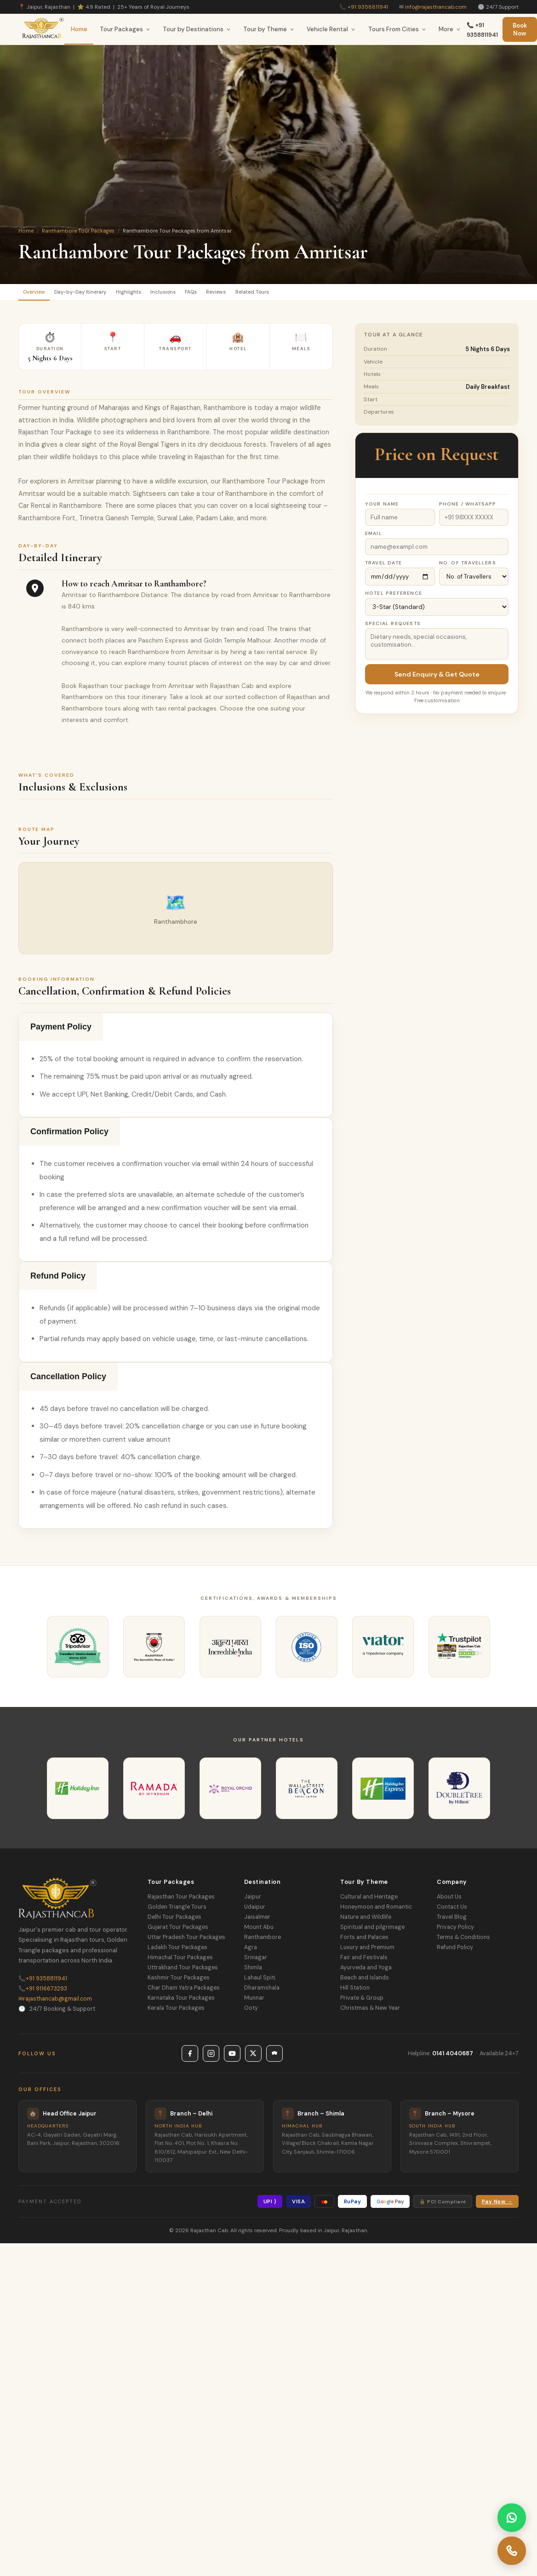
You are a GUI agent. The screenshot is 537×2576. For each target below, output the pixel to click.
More (450, 29)
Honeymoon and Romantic (376, 1911)
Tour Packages (125, 29)
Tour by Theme (268, 29)
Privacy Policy (455, 1931)
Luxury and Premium (367, 1951)
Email (373, 537)
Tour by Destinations (197, 29)
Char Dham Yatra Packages (184, 1992)
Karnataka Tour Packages (181, 2002)
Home (79, 29)
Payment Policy (60, 1030)
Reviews (279, 294)
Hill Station (355, 1992)
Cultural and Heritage (369, 1901)
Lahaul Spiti (259, 1981)
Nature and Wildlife (365, 1921)
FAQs (243, 294)
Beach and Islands (364, 1981)
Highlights (160, 294)
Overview (40, 294)
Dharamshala (262, 1992)
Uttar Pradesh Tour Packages (186, 1941)
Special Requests (393, 628)
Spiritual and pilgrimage (372, 1931)
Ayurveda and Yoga (366, 1971)
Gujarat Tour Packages (178, 1931)
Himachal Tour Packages (180, 1961)
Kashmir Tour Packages (179, 1981)
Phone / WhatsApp (468, 508)
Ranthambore (262, 1941)
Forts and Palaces (364, 1941)
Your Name (382, 508)
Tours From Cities (397, 29)
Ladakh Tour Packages (177, 1951)
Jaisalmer (257, 1921)
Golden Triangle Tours (177, 1911)
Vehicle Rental (331, 29)
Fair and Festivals (364, 1961)
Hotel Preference (393, 597)
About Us (449, 1901)
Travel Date (383, 567)
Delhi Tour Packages (174, 1921)
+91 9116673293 (42, 1992)
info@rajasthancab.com (436, 7)
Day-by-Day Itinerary (99, 294)
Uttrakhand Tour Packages (183, 1971)
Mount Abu (259, 1931)
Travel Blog (452, 1921)
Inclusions (205, 294)
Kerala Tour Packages (176, 2012)
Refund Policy (58, 1280)
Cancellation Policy (68, 1380)
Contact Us (452, 1911)
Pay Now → (497, 2205)
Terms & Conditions (463, 1941)
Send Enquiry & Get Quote (437, 678)
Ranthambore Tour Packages (78, 230)
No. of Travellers (467, 567)
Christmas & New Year (370, 2012)
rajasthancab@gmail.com (55, 2003)
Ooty (251, 2012)
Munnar (254, 2002)
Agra (250, 1951)
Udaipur (254, 1911)
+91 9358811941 (368, 7)
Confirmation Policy (69, 1135)
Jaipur (252, 1901)
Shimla (253, 1971)
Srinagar (255, 1961)
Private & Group (361, 2002)
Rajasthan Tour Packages (181, 1901)
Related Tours (327, 294)
